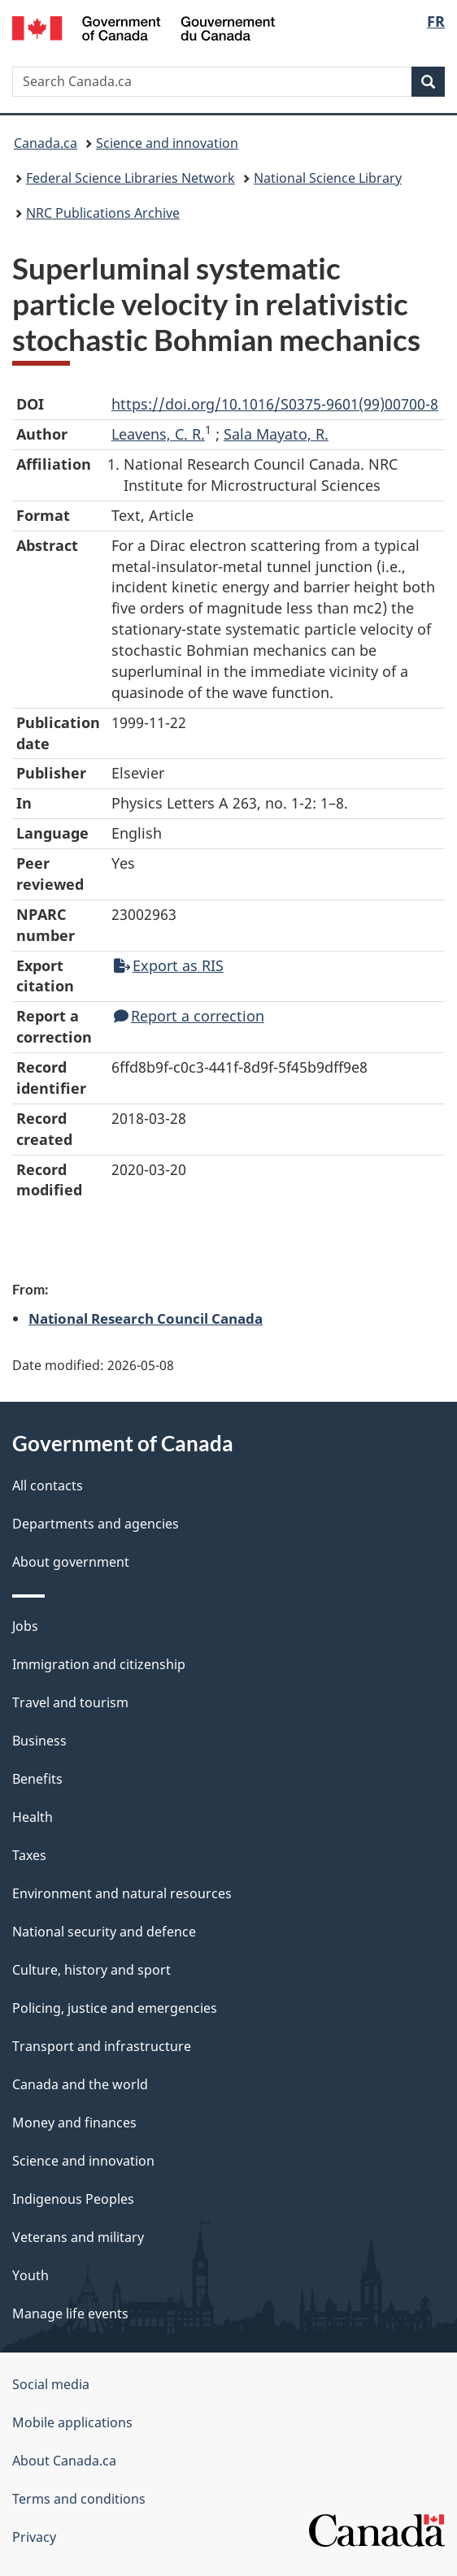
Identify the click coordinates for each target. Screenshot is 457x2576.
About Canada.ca (64, 2461)
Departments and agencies (95, 1524)
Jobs (25, 1626)
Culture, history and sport (91, 1970)
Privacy (34, 2537)
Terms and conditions (79, 2499)
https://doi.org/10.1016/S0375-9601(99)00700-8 (274, 404)
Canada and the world (80, 2084)
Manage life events (70, 2313)
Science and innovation (167, 143)
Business (39, 1741)
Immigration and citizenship (98, 1664)
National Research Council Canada (145, 1318)
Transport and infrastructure (101, 2046)
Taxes (29, 1855)
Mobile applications (72, 2422)
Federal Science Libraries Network (130, 178)
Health (32, 1817)
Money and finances (74, 2122)
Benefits (37, 1779)
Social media (50, 2384)
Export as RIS (169, 965)
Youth (30, 2275)
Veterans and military (78, 2237)
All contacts (47, 1485)
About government (70, 1562)
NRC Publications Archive (103, 213)
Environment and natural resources (122, 1893)
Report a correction (189, 1016)
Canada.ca (45, 143)
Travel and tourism (70, 1702)
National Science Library (328, 178)
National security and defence (104, 1932)
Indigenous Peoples (73, 2199)
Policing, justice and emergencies (114, 2008)
